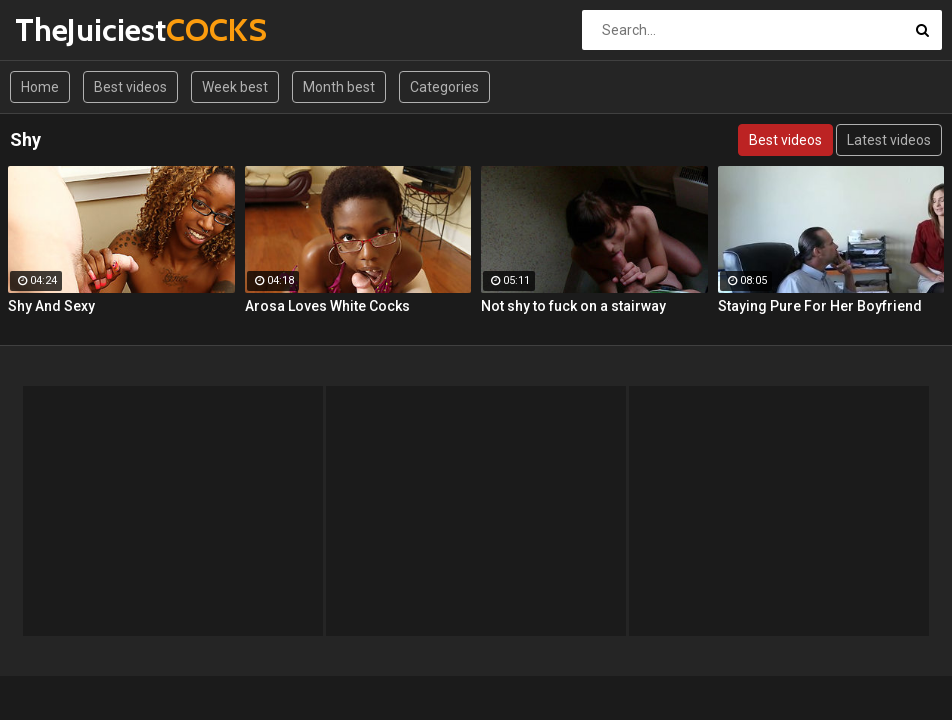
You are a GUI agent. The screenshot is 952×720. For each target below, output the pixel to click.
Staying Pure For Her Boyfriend (820, 306)
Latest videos (889, 140)
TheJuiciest (67, 29)
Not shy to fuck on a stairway (573, 306)
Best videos (130, 87)
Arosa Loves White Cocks (327, 306)
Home (40, 87)
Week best (235, 87)
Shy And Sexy (51, 306)
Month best (339, 87)
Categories (444, 87)
